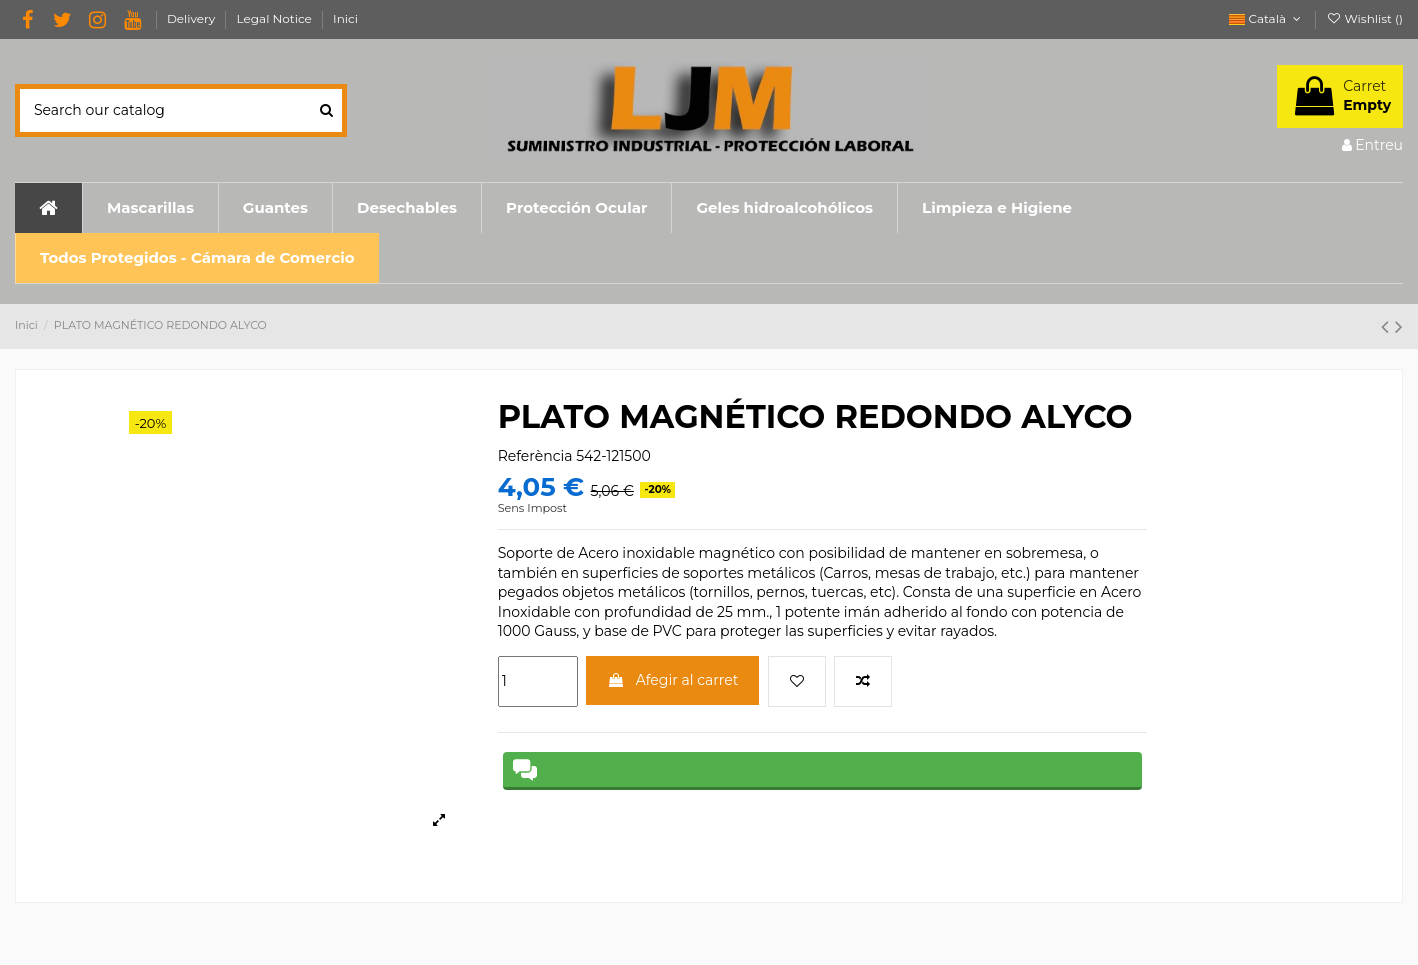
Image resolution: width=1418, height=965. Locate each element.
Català (1266, 18)
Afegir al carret (672, 680)
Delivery (193, 18)
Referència (535, 456)
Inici (345, 18)
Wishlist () (1364, 18)
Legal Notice (276, 18)
